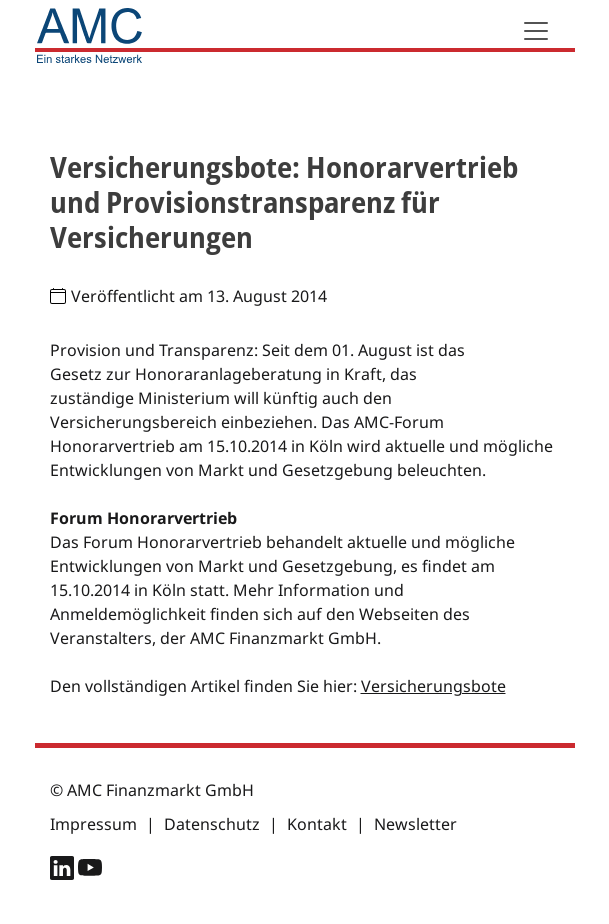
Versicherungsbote (433, 686)
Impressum (93, 824)
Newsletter (415, 824)
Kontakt (317, 824)
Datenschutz (212, 824)
